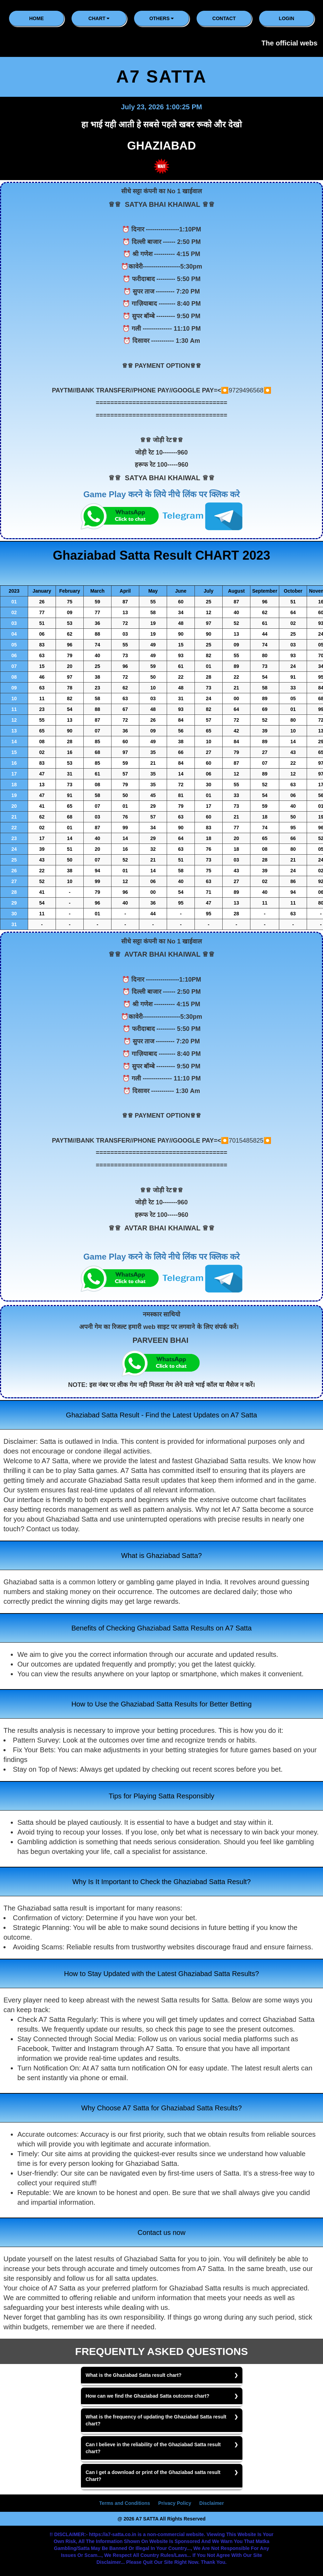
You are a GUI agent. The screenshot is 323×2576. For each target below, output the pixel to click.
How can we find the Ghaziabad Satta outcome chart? (147, 2396)
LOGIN (286, 18)
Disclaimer (211, 2503)
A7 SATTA (161, 76)
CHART (99, 18)
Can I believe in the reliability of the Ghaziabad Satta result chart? (153, 2448)
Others (161, 18)
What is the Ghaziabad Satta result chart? (134, 2375)
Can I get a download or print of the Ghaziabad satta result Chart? (153, 2475)
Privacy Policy (174, 2503)
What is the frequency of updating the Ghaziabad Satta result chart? (156, 2420)
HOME (36, 18)
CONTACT (223, 18)
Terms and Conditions (124, 2503)
